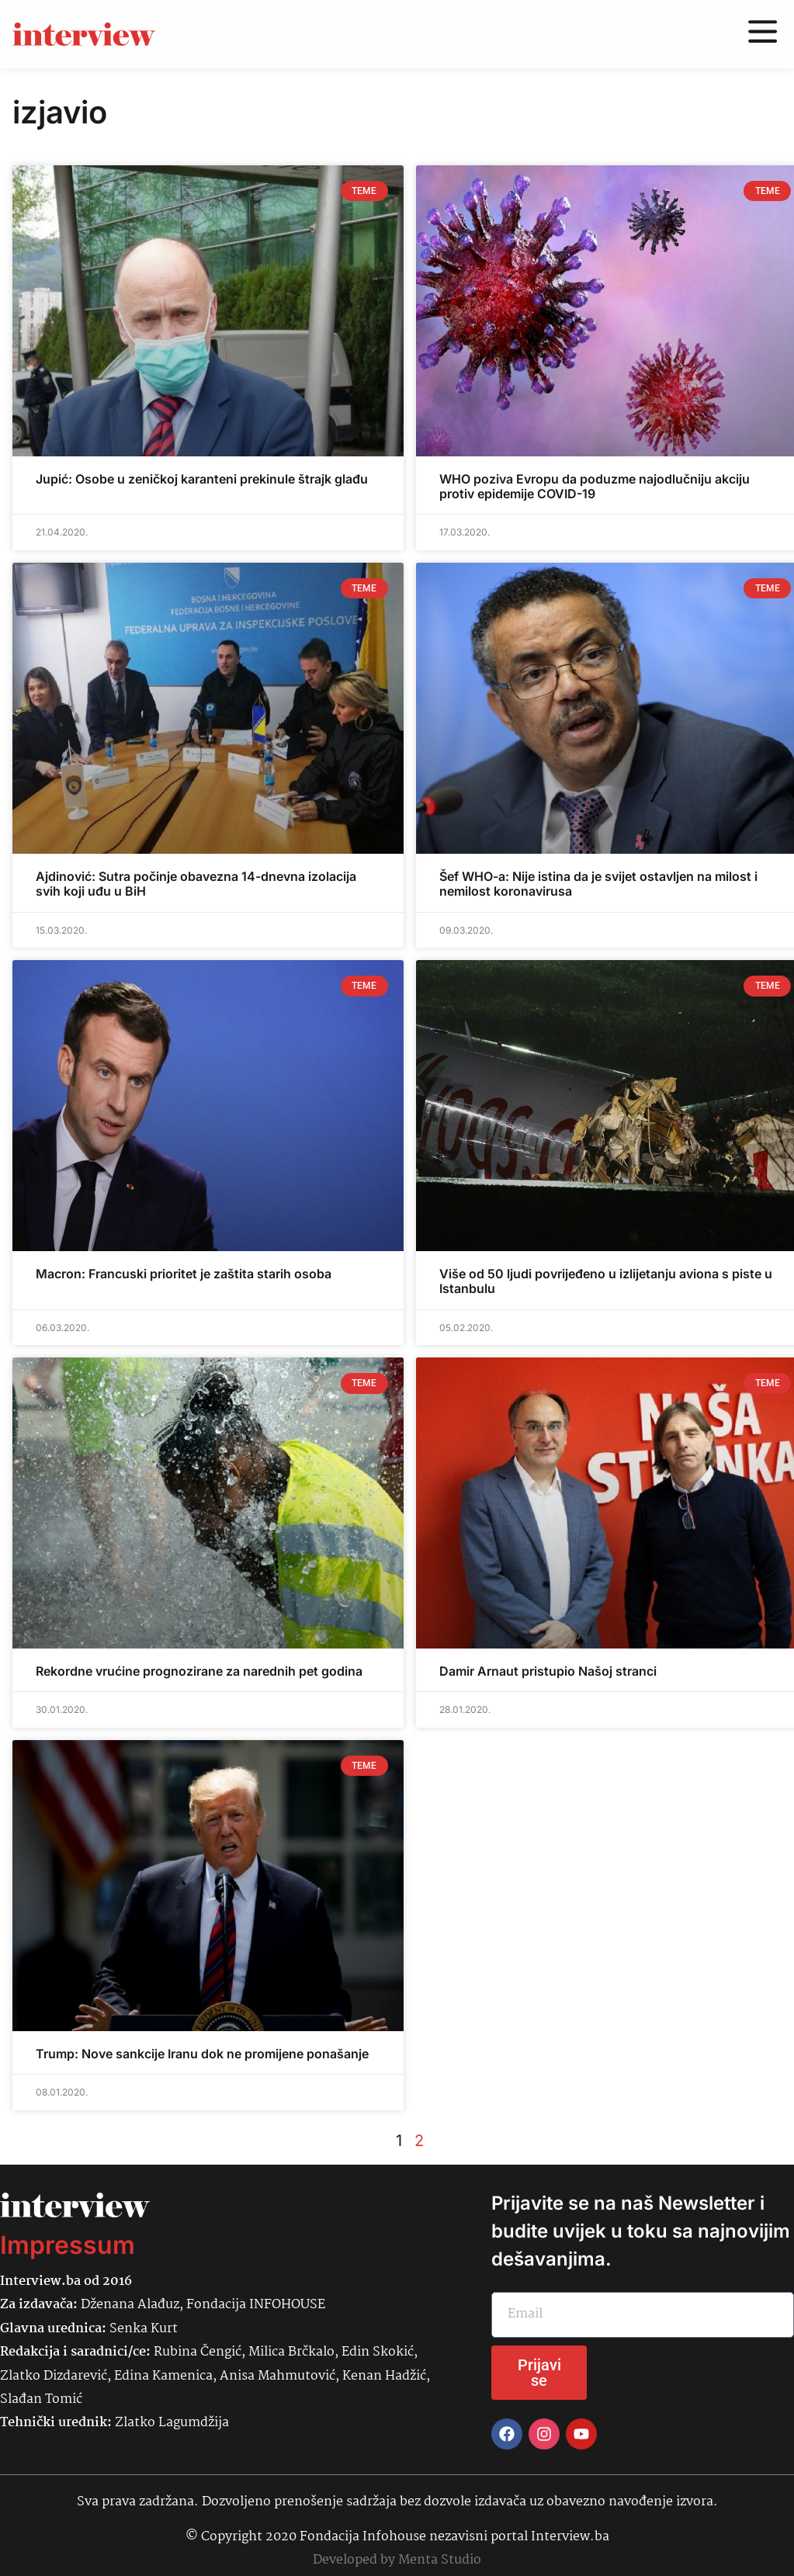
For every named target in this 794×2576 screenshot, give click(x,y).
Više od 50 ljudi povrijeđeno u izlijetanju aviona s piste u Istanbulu (605, 1281)
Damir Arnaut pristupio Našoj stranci (548, 1671)
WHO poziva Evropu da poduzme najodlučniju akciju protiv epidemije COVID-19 (594, 486)
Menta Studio (439, 2560)
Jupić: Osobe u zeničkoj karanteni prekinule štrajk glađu (202, 479)
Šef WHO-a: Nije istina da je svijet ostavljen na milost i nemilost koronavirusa (598, 883)
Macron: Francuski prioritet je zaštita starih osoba (183, 1273)
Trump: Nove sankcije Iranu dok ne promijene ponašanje (202, 2053)
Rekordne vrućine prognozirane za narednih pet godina (199, 1671)
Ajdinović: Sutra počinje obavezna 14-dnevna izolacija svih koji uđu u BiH (196, 883)
